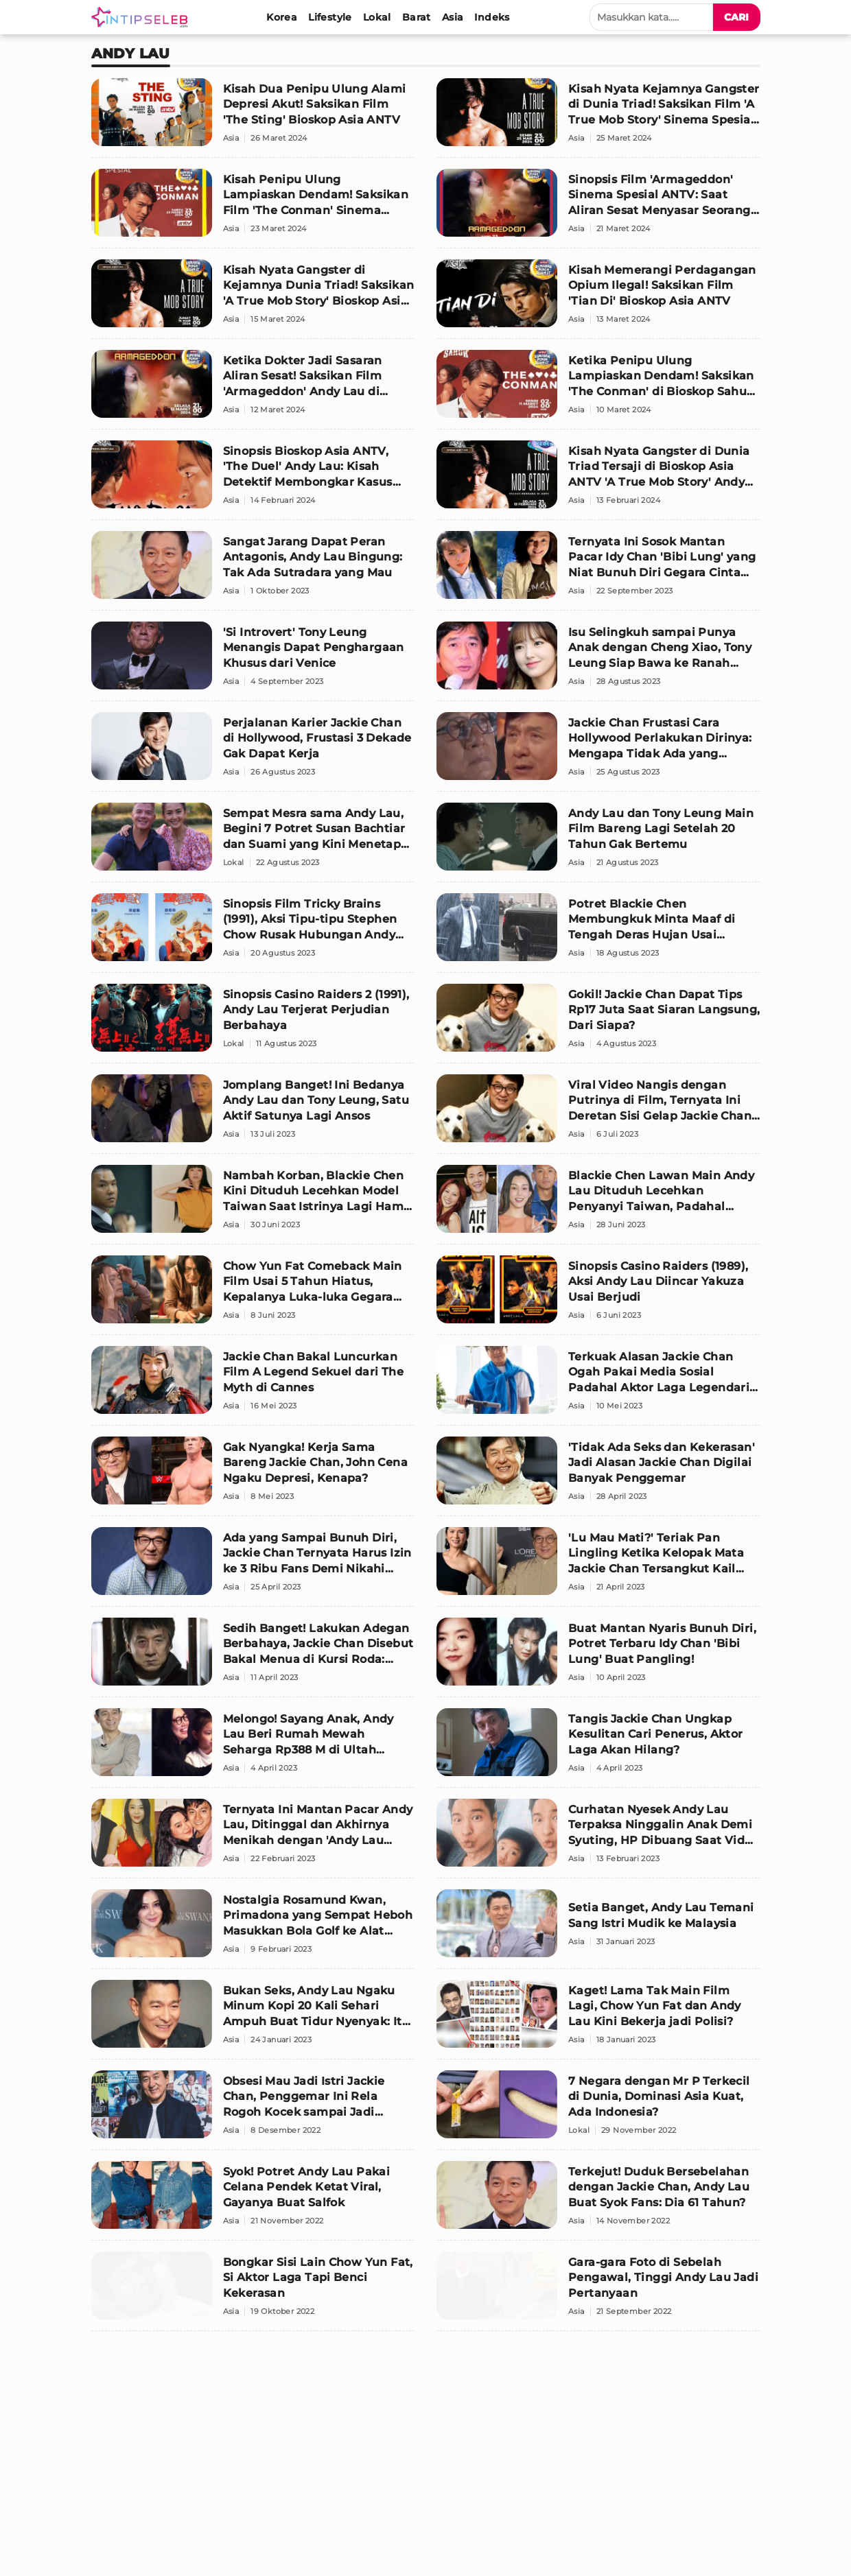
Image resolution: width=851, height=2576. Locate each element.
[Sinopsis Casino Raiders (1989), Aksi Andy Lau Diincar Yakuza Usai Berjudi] (598, 1295)
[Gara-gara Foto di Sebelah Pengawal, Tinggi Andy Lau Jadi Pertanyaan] (598, 2291)
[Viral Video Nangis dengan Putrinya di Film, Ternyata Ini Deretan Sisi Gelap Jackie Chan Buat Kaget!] (598, 1114)
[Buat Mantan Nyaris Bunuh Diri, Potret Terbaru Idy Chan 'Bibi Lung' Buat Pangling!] (598, 1657)
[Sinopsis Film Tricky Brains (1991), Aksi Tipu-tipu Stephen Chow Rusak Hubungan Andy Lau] (253, 933)
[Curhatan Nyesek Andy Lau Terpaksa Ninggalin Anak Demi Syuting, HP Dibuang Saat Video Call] (598, 1838)
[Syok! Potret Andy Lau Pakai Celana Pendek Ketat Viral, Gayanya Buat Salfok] (253, 2201)
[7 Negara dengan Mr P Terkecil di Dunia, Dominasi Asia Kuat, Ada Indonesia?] (598, 2110)
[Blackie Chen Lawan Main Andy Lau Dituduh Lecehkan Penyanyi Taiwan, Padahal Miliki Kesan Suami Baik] (598, 1204)
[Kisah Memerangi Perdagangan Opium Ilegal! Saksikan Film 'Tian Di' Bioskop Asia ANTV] (598, 299)
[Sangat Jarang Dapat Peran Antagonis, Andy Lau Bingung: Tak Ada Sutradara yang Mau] (253, 571)
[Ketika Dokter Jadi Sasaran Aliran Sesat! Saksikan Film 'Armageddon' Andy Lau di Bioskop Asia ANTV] (253, 389)
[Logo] (142, 17)
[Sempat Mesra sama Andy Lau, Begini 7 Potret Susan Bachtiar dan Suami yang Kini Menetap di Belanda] (253, 842)
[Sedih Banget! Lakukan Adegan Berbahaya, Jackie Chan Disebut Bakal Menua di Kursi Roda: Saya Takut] (253, 1657)
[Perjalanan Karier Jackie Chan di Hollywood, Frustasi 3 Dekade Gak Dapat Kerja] (253, 752)
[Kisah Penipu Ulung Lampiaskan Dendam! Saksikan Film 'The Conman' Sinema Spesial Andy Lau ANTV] (253, 208)
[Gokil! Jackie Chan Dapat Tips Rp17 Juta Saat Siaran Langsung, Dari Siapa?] (598, 1023)
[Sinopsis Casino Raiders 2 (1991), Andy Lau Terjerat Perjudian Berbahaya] (253, 1023)
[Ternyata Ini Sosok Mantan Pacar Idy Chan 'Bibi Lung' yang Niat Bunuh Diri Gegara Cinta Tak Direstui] (598, 571)
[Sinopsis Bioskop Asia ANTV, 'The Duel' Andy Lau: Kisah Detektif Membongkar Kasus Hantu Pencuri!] (253, 480)
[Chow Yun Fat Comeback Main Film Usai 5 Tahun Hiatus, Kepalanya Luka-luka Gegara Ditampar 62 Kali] (253, 1295)
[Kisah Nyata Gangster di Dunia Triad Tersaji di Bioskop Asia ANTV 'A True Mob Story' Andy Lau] (598, 480)
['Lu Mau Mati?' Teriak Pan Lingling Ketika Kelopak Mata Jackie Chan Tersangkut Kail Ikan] (598, 1567)
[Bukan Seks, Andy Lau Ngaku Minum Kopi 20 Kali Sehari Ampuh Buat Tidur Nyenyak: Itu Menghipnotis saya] (253, 2019)
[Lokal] (377, 17)
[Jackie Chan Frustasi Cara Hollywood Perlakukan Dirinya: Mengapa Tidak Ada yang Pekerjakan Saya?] (598, 752)
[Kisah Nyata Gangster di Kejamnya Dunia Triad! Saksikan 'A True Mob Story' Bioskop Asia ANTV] (253, 299)
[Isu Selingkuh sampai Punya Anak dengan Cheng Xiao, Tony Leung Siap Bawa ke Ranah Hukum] (598, 661)
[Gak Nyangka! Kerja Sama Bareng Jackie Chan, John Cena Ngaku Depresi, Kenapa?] (253, 1476)
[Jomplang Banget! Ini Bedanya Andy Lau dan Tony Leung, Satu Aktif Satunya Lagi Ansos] (253, 1114)
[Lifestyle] (330, 17)
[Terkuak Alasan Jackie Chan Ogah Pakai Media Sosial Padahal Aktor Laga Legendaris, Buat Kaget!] (598, 1386)
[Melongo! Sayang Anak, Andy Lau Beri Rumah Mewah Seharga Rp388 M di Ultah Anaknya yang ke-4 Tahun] (253, 1748)
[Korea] (282, 17)
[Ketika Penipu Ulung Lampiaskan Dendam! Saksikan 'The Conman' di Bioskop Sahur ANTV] (598, 389)
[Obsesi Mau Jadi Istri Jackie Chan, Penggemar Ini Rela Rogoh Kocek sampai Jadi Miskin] (253, 2110)
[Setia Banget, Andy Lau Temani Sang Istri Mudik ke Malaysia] (598, 1929)
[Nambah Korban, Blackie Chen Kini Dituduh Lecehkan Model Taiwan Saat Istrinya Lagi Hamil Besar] (253, 1204)
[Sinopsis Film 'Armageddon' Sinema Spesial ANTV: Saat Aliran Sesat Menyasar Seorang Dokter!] (598, 208)
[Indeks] (492, 17)
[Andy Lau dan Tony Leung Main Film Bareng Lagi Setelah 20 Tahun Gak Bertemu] (598, 842)
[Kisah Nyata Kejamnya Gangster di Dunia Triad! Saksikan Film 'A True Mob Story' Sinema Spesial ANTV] (598, 118)
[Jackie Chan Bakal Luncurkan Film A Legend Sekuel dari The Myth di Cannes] (253, 1386)
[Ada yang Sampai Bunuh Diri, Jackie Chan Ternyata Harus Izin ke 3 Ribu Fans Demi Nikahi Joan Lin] (253, 1567)
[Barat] (416, 17)
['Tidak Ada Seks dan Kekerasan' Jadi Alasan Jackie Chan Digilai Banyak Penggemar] (598, 1476)
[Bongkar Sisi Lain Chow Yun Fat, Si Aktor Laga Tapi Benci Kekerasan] (253, 2291)
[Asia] (452, 17)
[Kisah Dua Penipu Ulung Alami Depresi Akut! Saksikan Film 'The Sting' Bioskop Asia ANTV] (253, 118)
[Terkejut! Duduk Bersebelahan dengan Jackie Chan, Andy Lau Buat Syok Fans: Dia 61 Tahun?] (598, 2201)
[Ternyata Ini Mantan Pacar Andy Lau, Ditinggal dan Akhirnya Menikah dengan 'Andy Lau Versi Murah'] (253, 1838)
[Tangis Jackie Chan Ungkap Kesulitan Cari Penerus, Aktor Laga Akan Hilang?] (598, 1748)
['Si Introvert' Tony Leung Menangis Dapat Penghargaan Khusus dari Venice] (253, 661)
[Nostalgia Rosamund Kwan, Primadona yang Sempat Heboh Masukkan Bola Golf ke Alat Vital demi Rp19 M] (253, 1929)
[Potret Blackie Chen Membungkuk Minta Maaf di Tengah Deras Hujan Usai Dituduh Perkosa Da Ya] (598, 933)
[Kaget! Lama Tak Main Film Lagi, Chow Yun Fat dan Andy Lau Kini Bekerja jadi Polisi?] (598, 2019)
